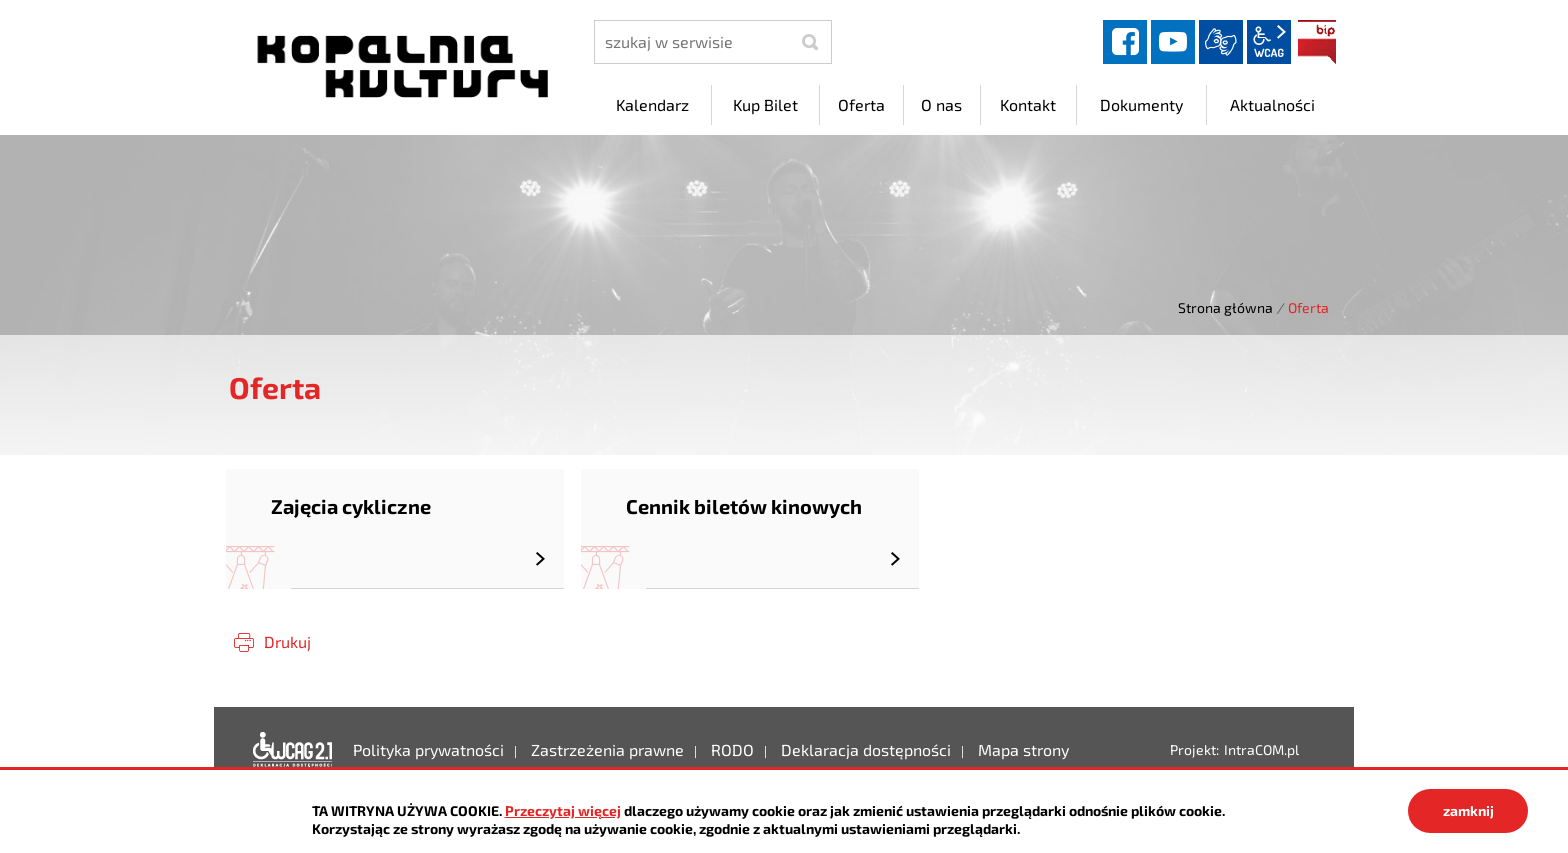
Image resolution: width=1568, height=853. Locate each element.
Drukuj (287, 641)
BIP (1317, 42)
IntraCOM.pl (1261, 749)
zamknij (1468, 810)
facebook (1125, 42)
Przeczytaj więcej (563, 810)
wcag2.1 (1269, 42)
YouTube (1173, 42)
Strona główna (1225, 307)
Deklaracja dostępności (293, 750)
